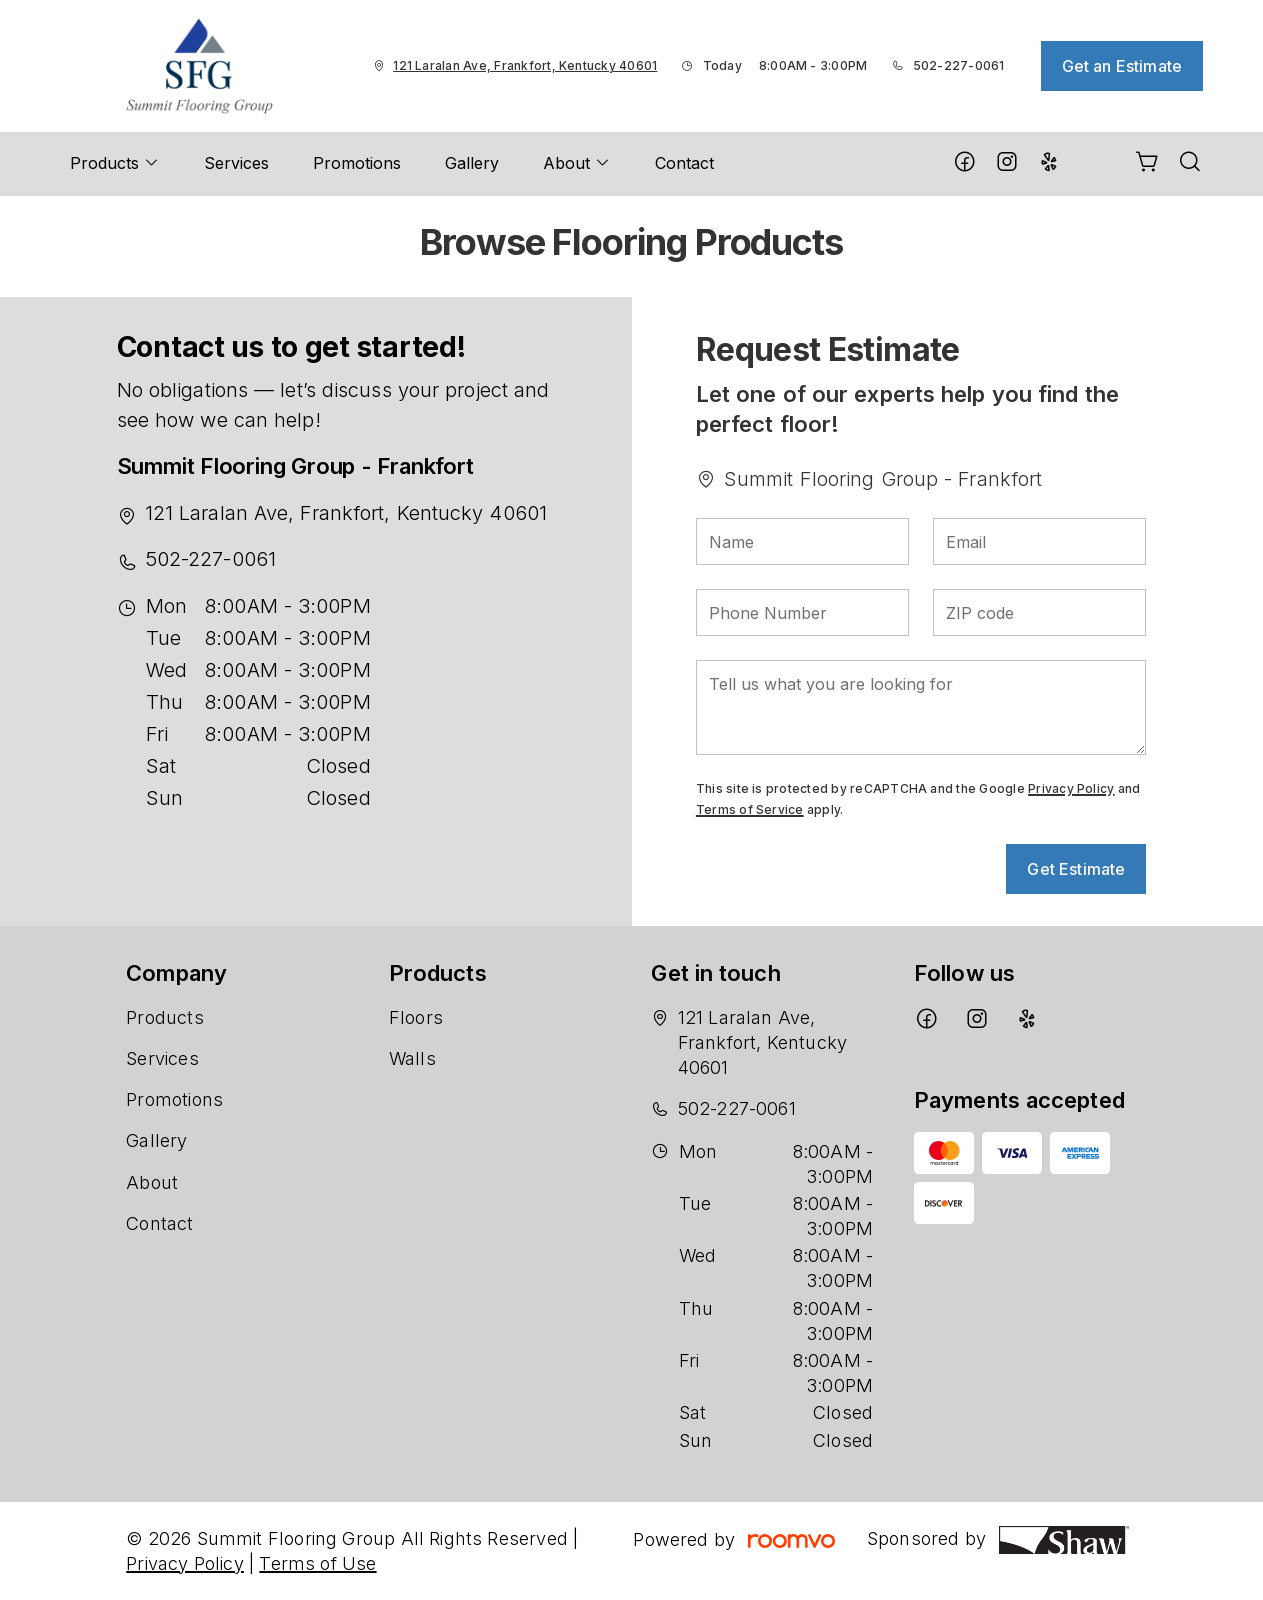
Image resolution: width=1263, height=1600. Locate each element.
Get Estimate (1076, 869)
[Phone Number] (802, 612)
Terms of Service (750, 809)
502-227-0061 (959, 65)
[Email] (1039, 541)
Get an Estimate (1122, 66)
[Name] (802, 541)
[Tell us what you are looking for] (921, 707)
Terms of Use (317, 1563)
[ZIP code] (1039, 612)
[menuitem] (115, 164)
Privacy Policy (1071, 788)
